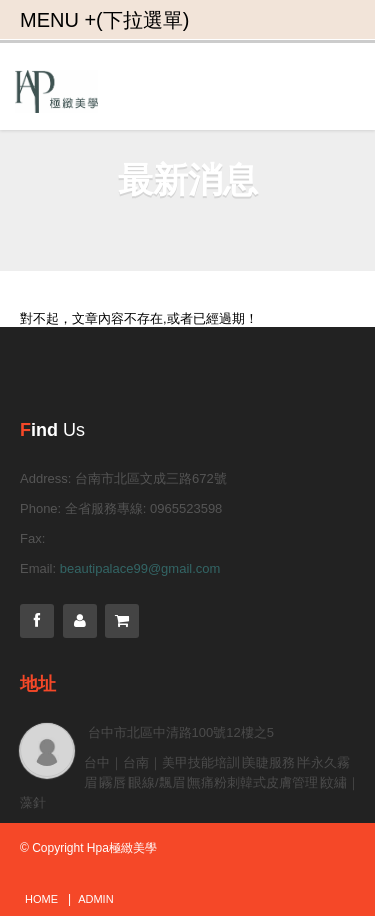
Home (41, 899)
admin (95, 899)
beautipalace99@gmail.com (140, 568)
